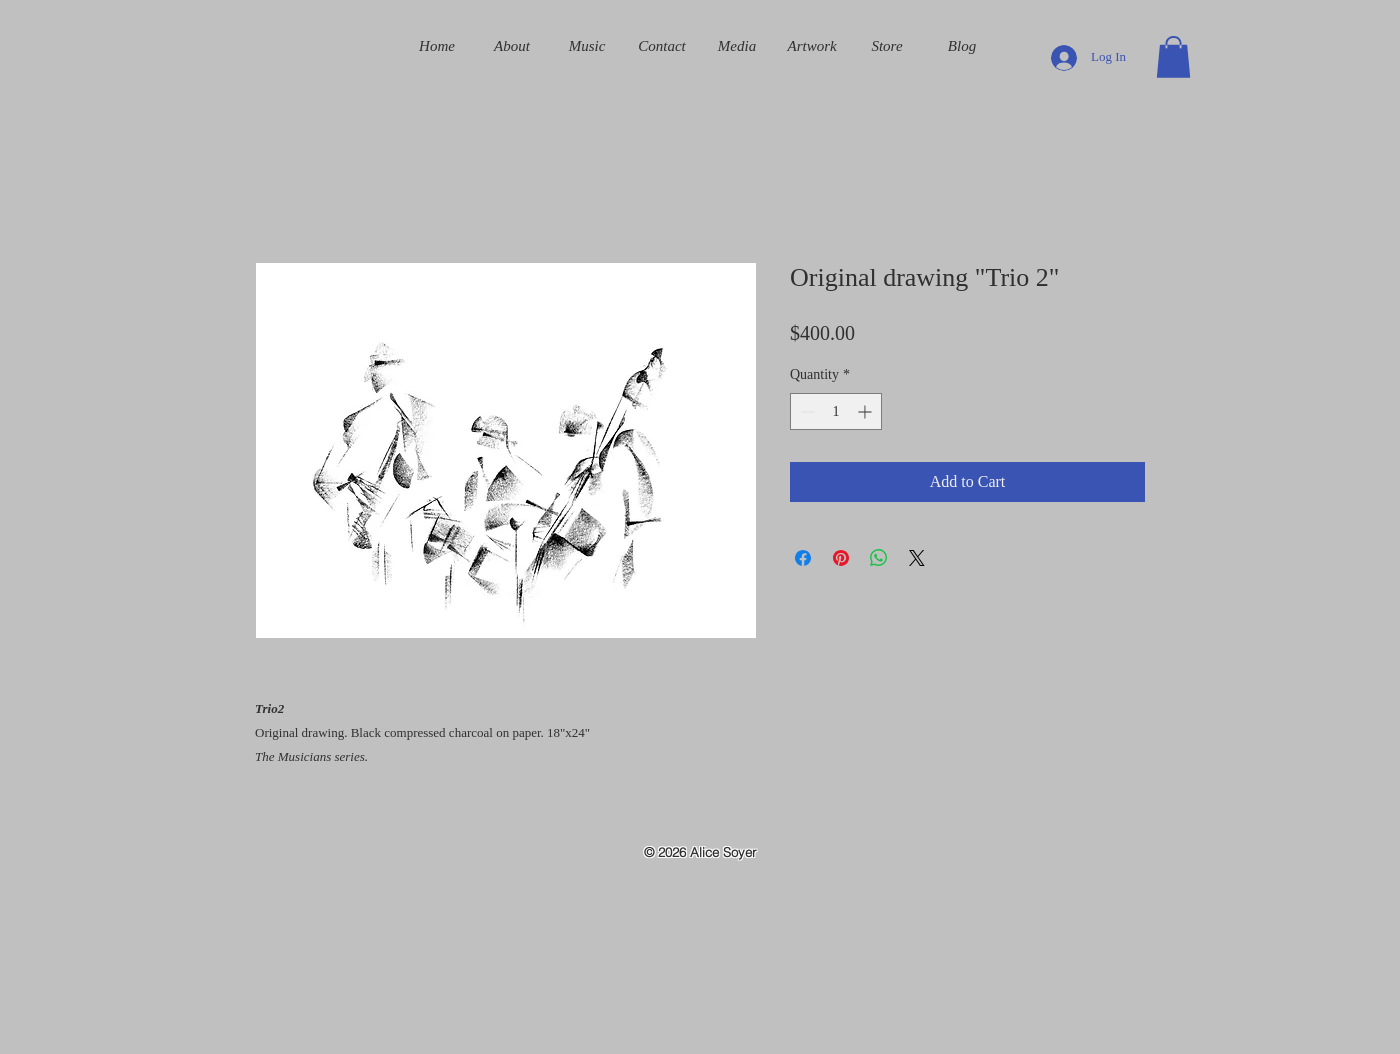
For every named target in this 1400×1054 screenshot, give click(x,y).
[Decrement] (805, 411)
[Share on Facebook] (803, 558)
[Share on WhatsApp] (879, 558)
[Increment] (866, 411)
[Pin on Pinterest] (841, 558)
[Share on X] (917, 558)
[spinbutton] (836, 411)
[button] (1173, 57)
